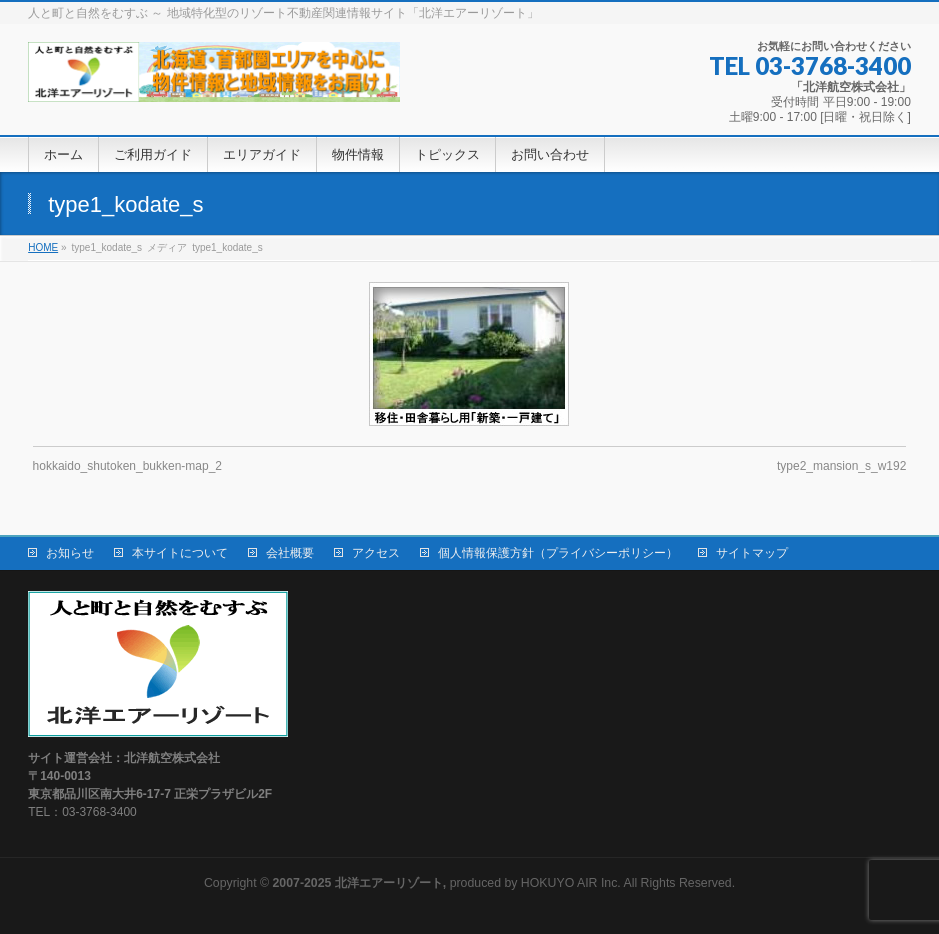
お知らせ (70, 553)
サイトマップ (752, 553)
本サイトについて (180, 553)
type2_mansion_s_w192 (841, 466)
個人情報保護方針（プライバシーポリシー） (558, 553)
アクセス (376, 553)
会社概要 (290, 553)
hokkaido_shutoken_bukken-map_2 (127, 466)
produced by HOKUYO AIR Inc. (447, 883)
